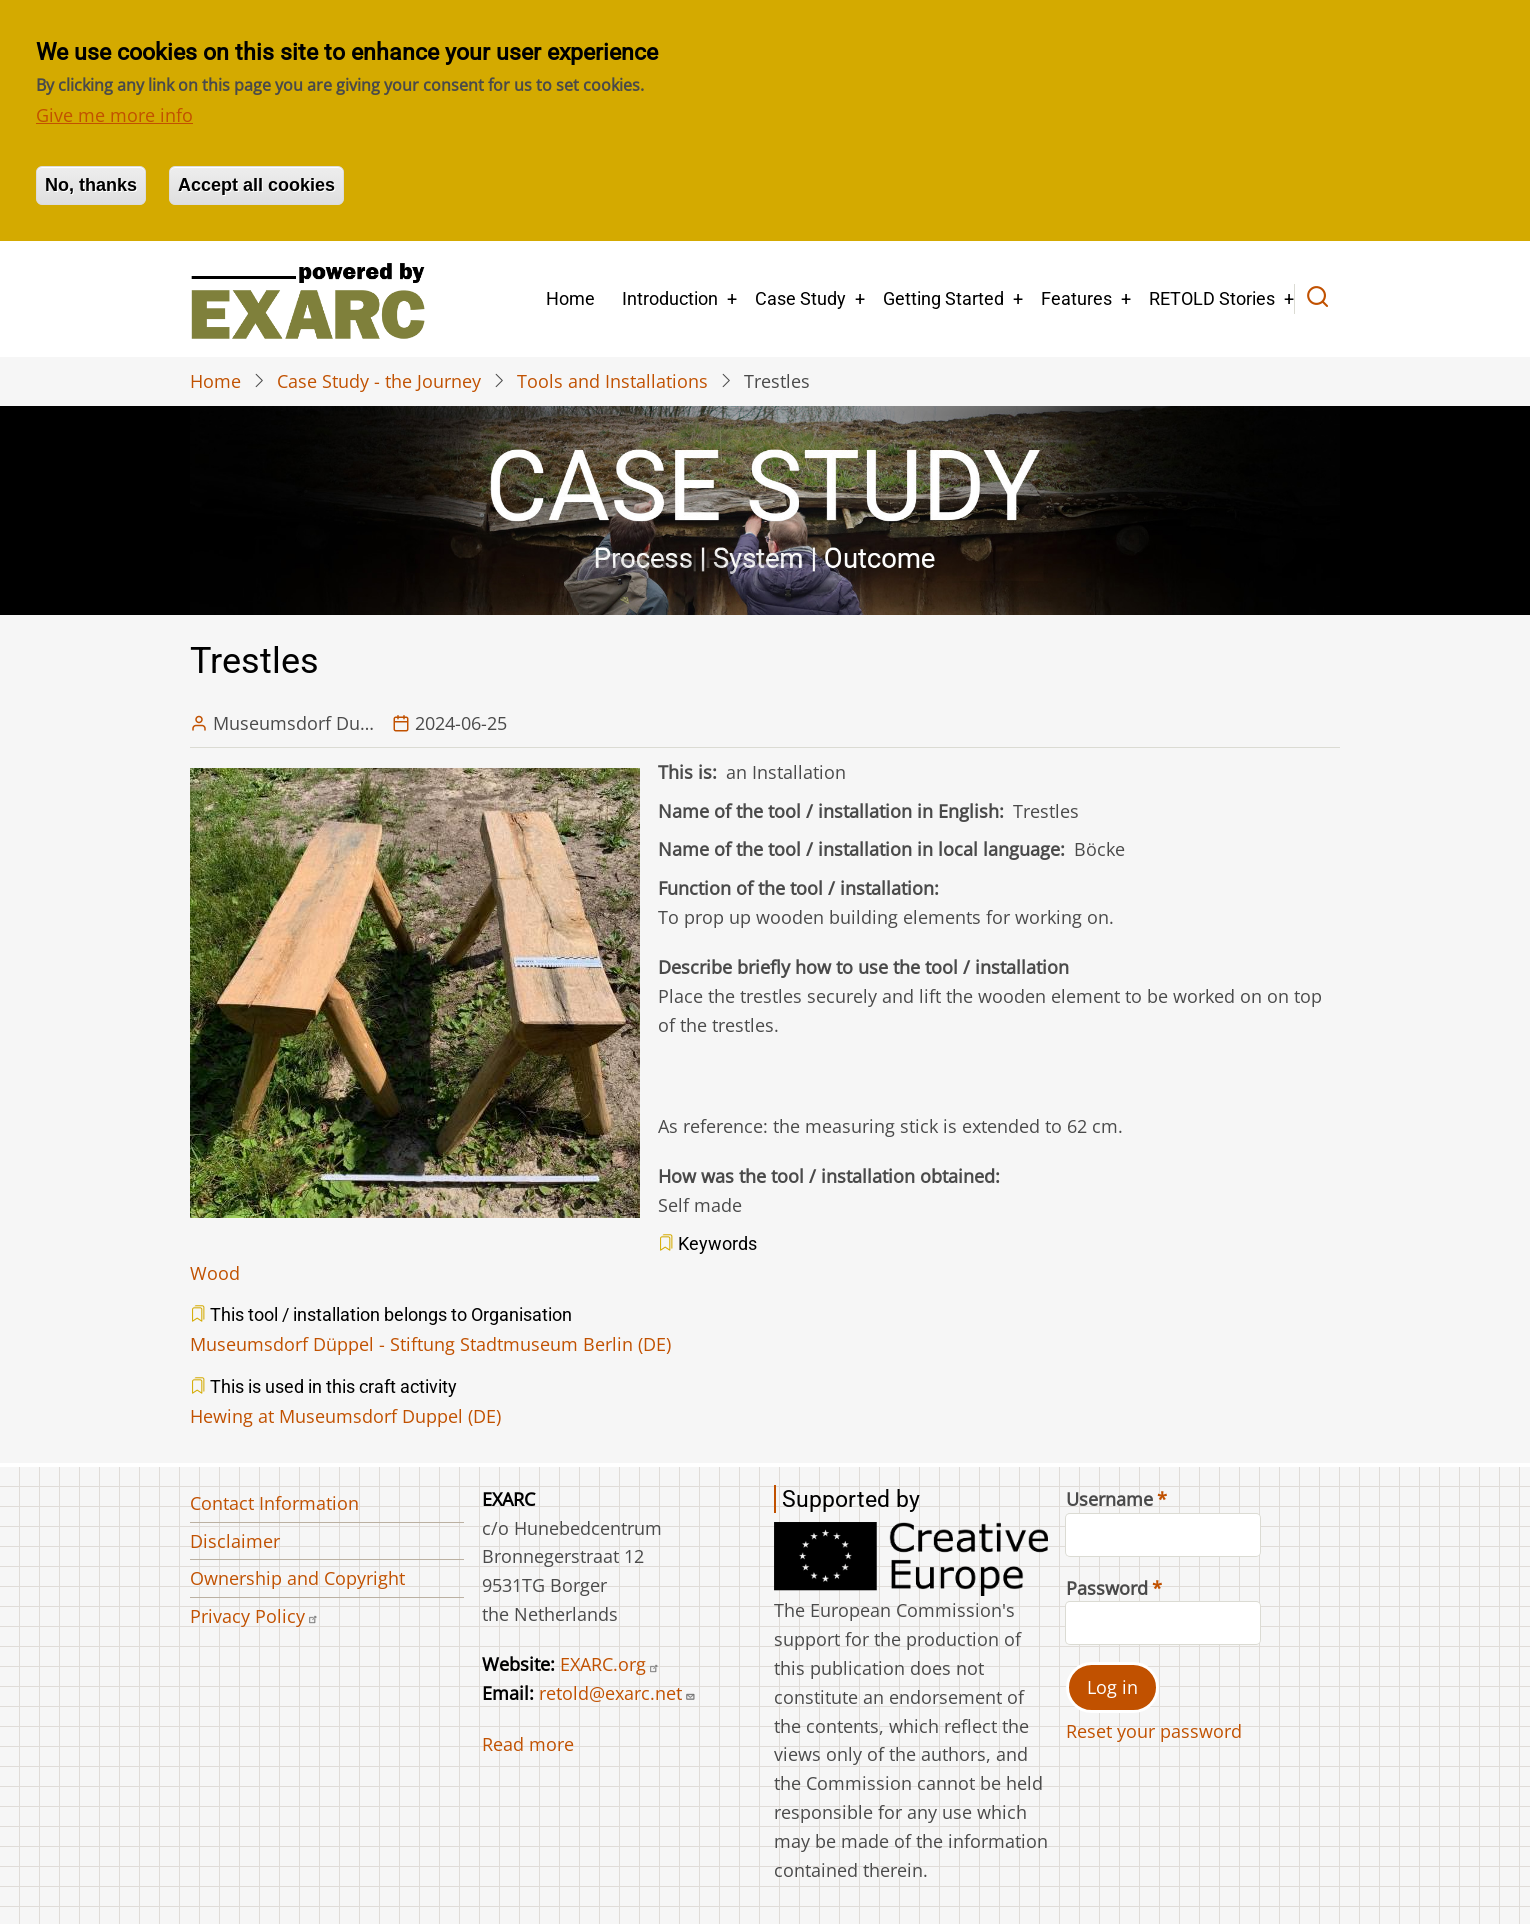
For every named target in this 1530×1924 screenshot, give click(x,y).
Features (1076, 298)
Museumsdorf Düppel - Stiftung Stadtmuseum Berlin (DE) (430, 1344)
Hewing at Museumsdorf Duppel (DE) (345, 1416)
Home (570, 298)
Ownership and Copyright (297, 1578)
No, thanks (91, 185)
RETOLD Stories (1212, 298)
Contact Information (274, 1503)
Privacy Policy (254, 1616)
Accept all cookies (256, 185)
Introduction (670, 298)
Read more (528, 1744)
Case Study (800, 298)
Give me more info (114, 115)
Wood (215, 1273)
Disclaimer (235, 1541)
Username (1109, 1499)
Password (1107, 1588)
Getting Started (943, 298)
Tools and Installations (612, 381)
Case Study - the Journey (379, 381)
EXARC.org (610, 1664)
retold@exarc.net (617, 1693)
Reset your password (1154, 1731)
